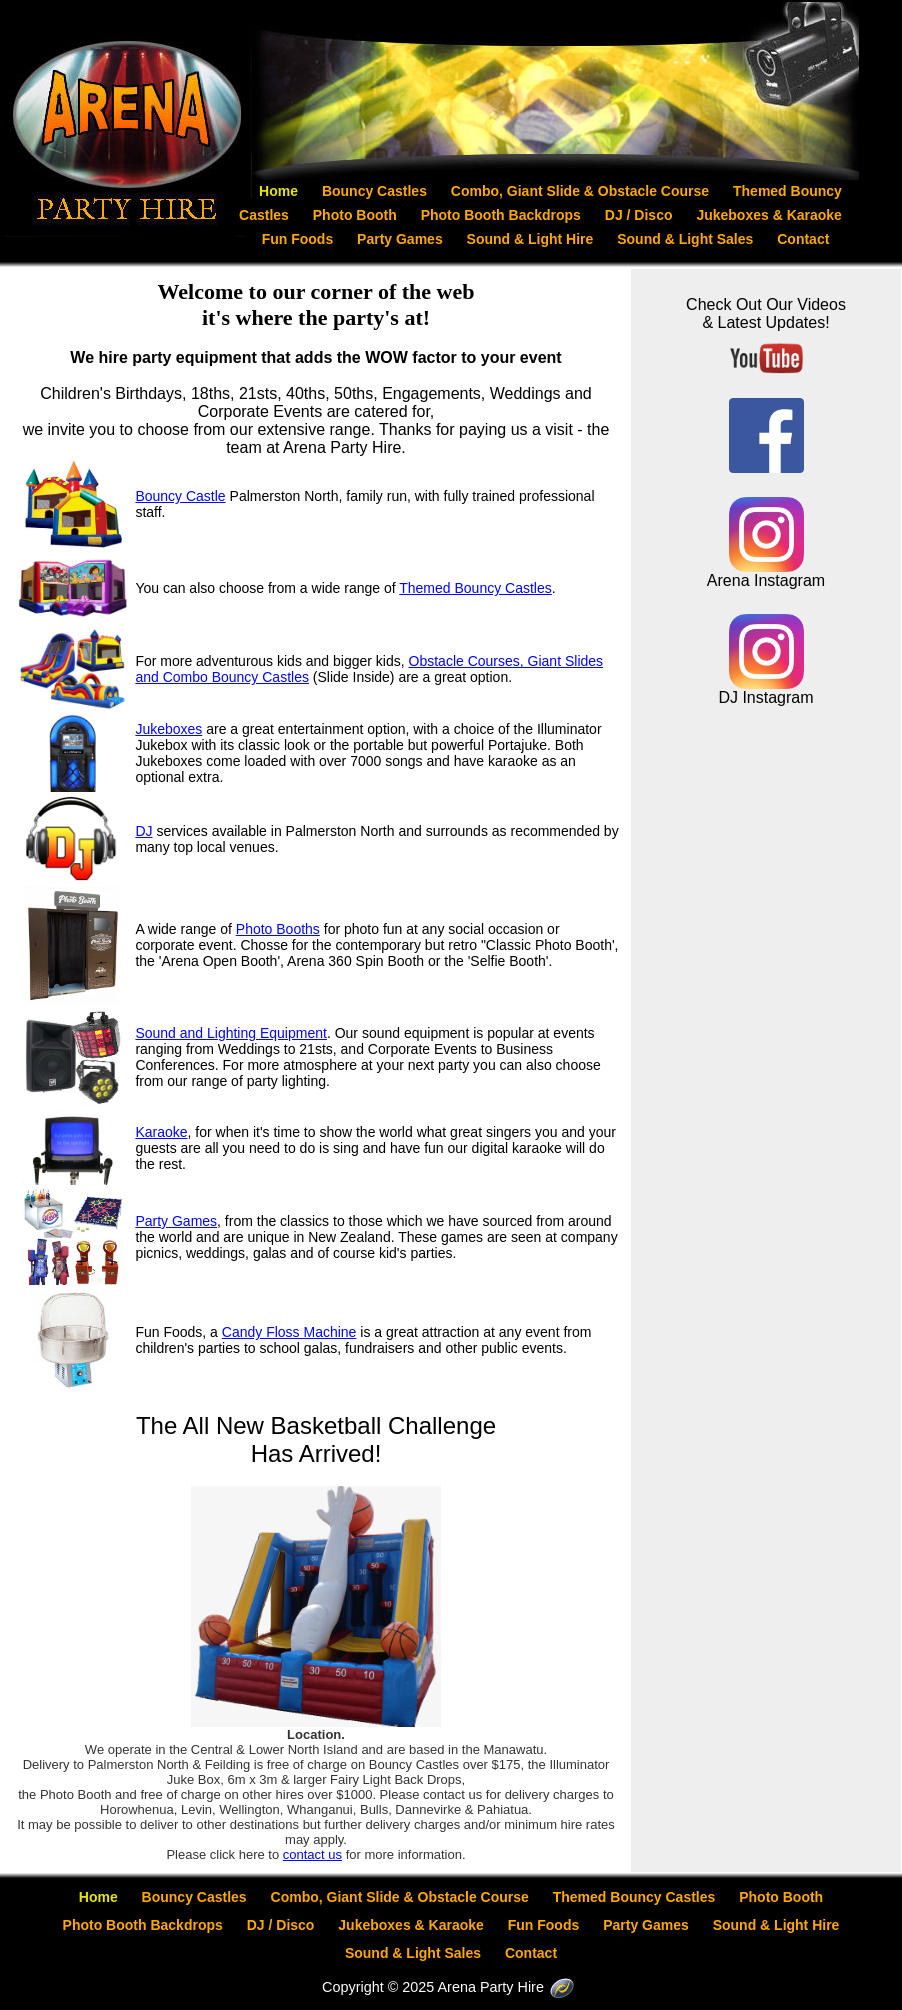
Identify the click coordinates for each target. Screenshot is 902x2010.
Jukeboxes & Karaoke (769, 215)
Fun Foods (299, 239)
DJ (143, 831)
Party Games (402, 239)
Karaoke (161, 1132)
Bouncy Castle (180, 496)
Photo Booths (278, 929)
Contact (803, 239)
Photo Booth (357, 215)
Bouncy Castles (376, 191)
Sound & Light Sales (687, 239)
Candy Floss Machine (289, 1332)
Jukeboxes (168, 729)
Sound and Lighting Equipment (230, 1033)
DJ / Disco (641, 215)
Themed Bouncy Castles (475, 588)
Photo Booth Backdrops (503, 215)
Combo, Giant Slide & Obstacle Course (582, 191)
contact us (312, 1854)
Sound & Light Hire (532, 239)
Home (280, 191)
